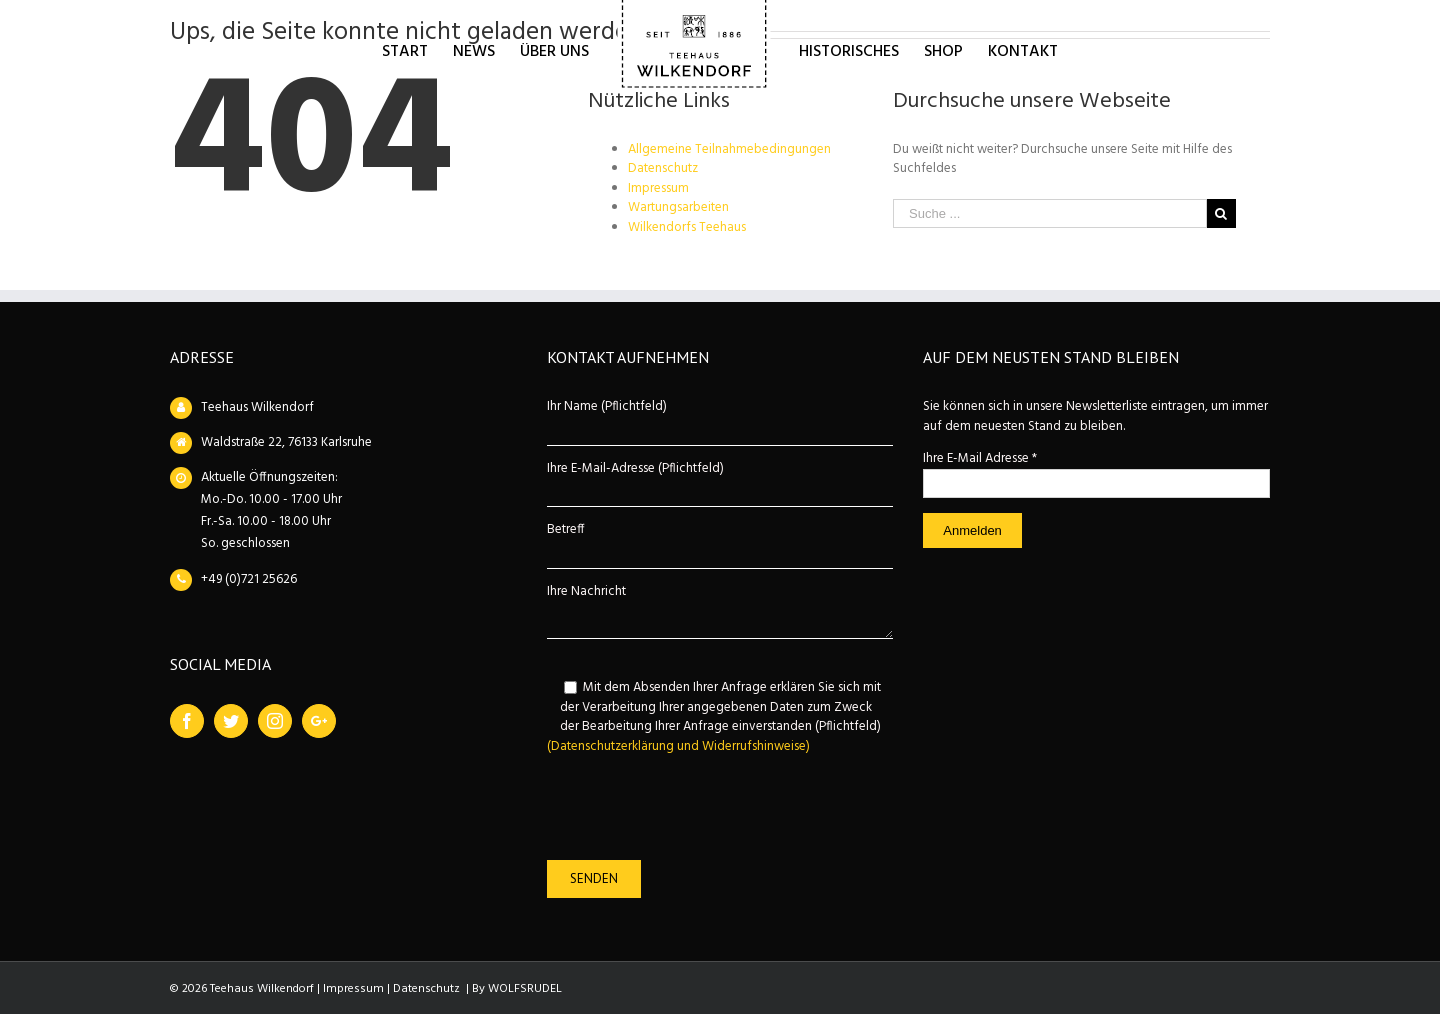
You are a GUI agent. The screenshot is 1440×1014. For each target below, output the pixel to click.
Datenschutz (663, 168)
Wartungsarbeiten (678, 207)
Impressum (658, 188)
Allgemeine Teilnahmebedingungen (729, 149)
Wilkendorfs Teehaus (687, 227)
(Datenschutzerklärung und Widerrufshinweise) (678, 746)
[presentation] (699, 808)
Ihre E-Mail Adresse (980, 458)
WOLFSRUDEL (525, 989)
